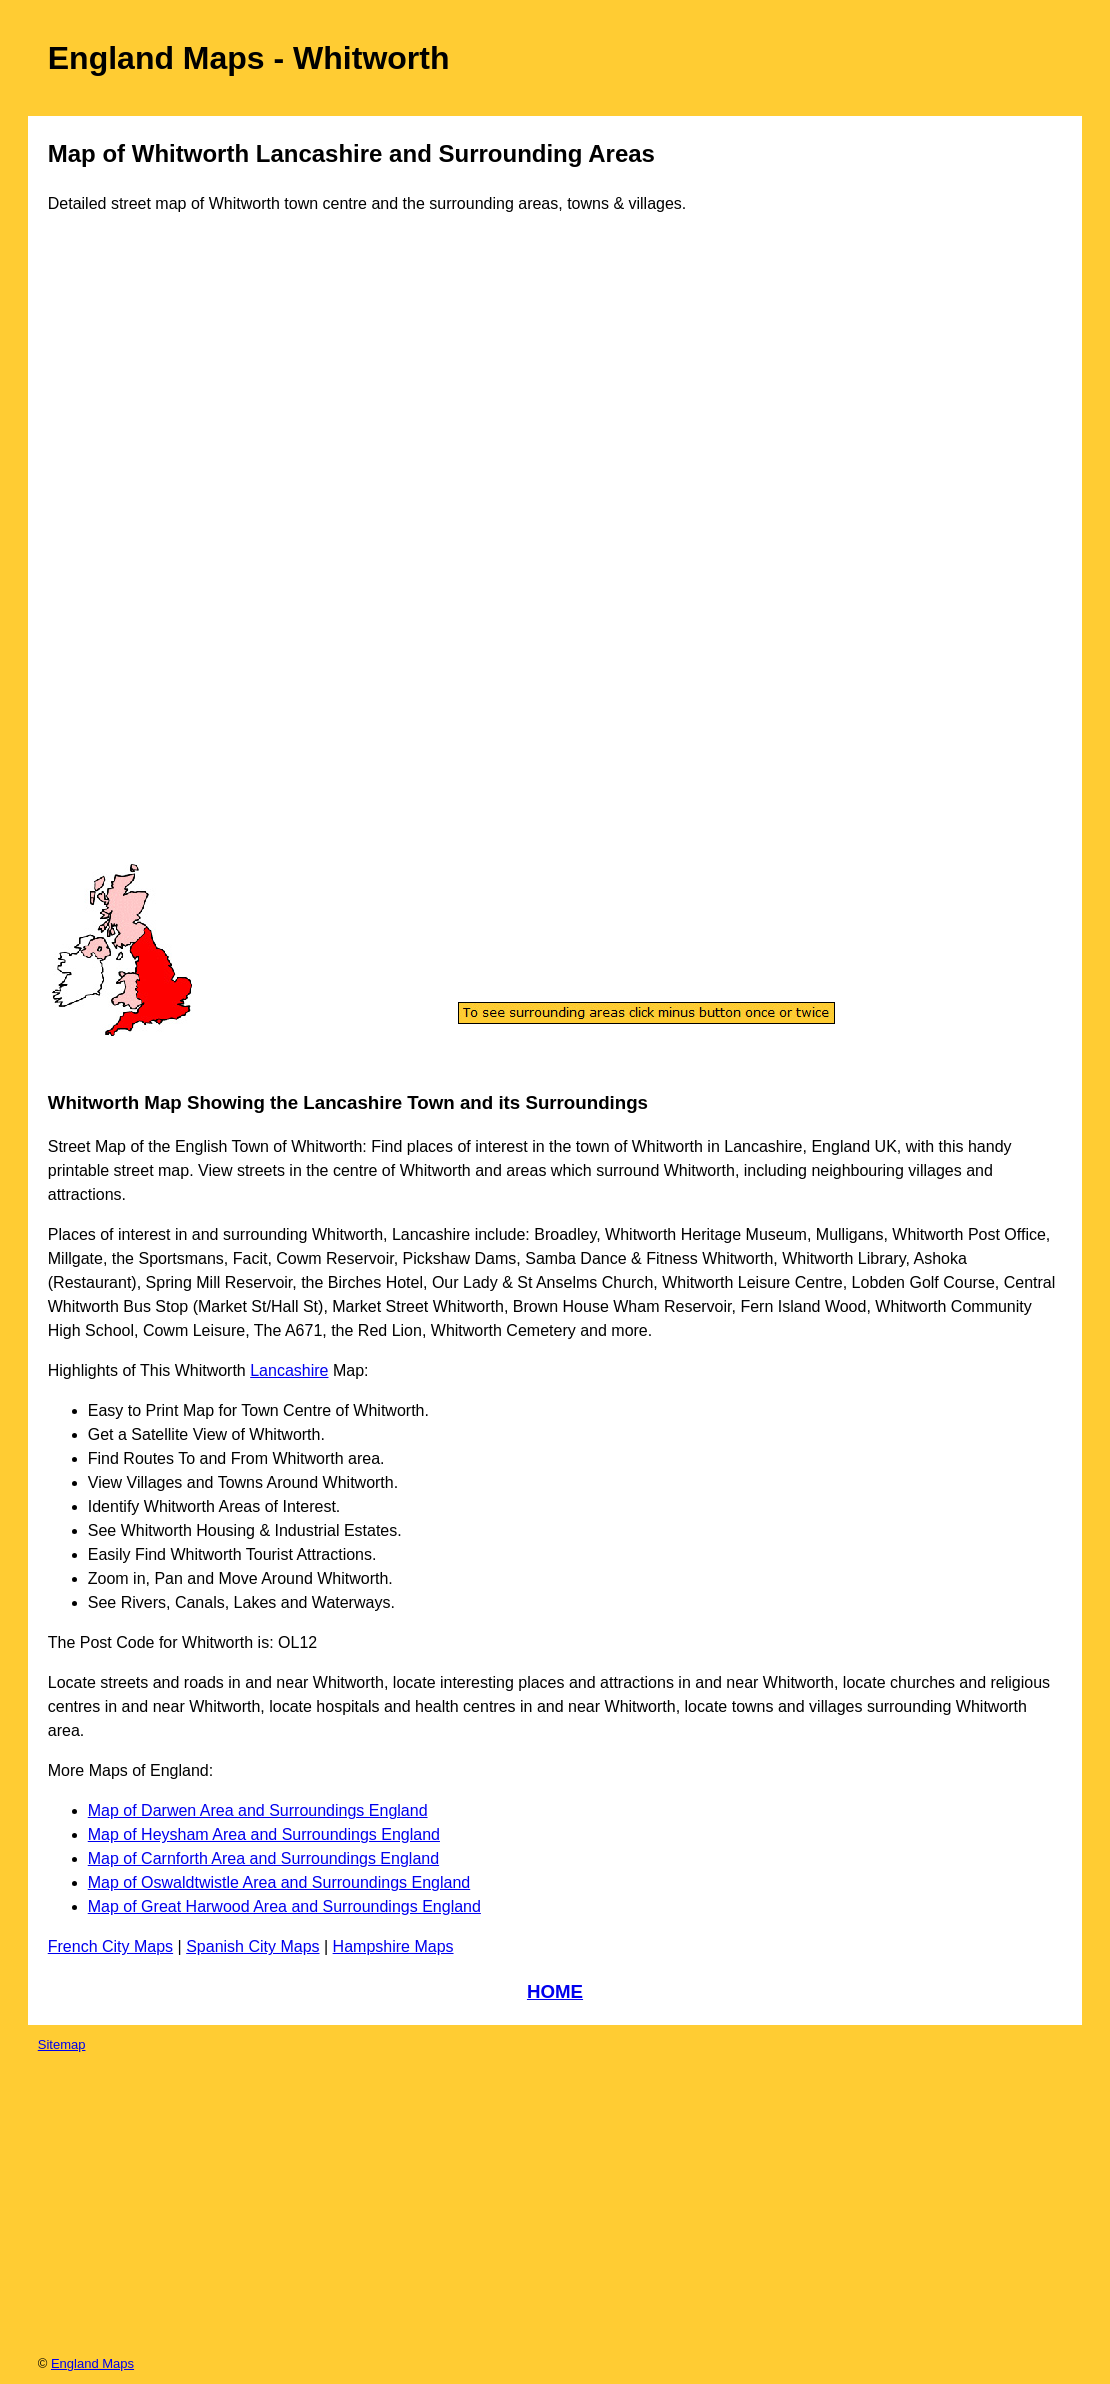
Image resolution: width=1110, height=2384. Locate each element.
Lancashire (289, 1370)
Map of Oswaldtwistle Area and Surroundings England (279, 1882)
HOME (555, 1991)
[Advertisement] (132, 558)
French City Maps (110, 1946)
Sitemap (62, 2044)
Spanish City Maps (252, 1946)
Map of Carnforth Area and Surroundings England (263, 1858)
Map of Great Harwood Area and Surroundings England (284, 1906)
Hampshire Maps (393, 1946)
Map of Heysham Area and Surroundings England (264, 1834)
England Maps (92, 2363)
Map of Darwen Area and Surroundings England (258, 1810)
